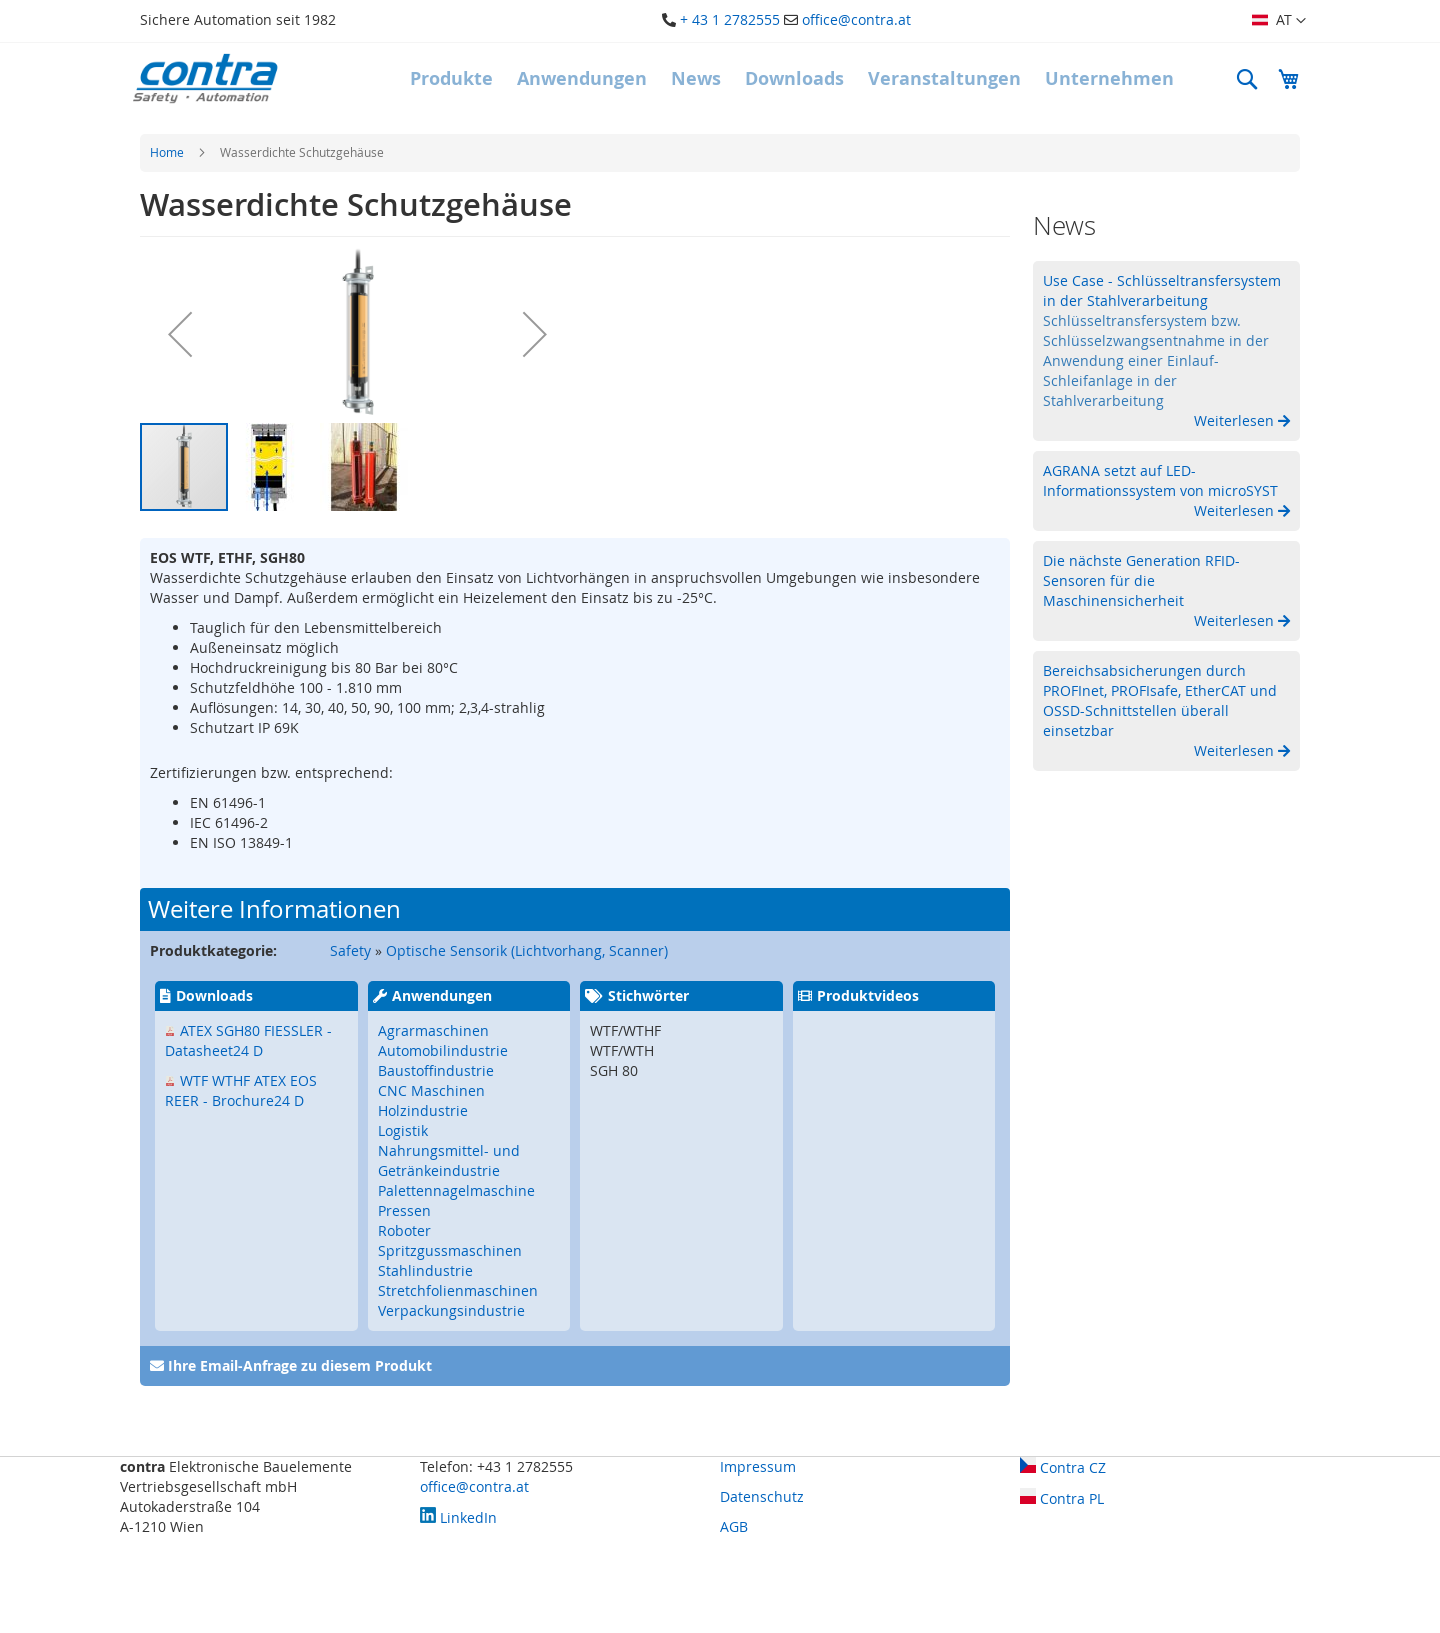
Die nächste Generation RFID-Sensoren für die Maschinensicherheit (1141, 580)
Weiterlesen (1236, 420)
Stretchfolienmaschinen (458, 1290)
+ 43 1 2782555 (730, 19)
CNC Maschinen (431, 1090)
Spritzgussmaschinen (450, 1250)
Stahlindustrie (425, 1270)
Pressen (404, 1210)
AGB (734, 1526)
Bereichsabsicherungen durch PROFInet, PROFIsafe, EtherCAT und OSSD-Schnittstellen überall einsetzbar (1160, 700)
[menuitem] (451, 79)
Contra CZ (1063, 1467)
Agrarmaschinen (433, 1030)
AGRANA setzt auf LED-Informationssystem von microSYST (1160, 480)
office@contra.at (856, 19)
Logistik (403, 1130)
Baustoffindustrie (436, 1070)
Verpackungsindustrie (451, 1310)
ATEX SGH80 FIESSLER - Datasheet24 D (248, 1040)
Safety (350, 950)
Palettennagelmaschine (456, 1190)
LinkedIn (458, 1517)
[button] (1279, 21)
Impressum (758, 1466)
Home (167, 152)
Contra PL (1062, 1498)
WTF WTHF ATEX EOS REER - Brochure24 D (241, 1090)
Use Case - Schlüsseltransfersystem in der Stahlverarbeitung (1162, 290)
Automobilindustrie (443, 1050)
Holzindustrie (423, 1110)
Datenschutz (762, 1496)
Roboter (404, 1230)
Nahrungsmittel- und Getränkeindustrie (449, 1160)
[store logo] (205, 78)
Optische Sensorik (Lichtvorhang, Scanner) (527, 950)
